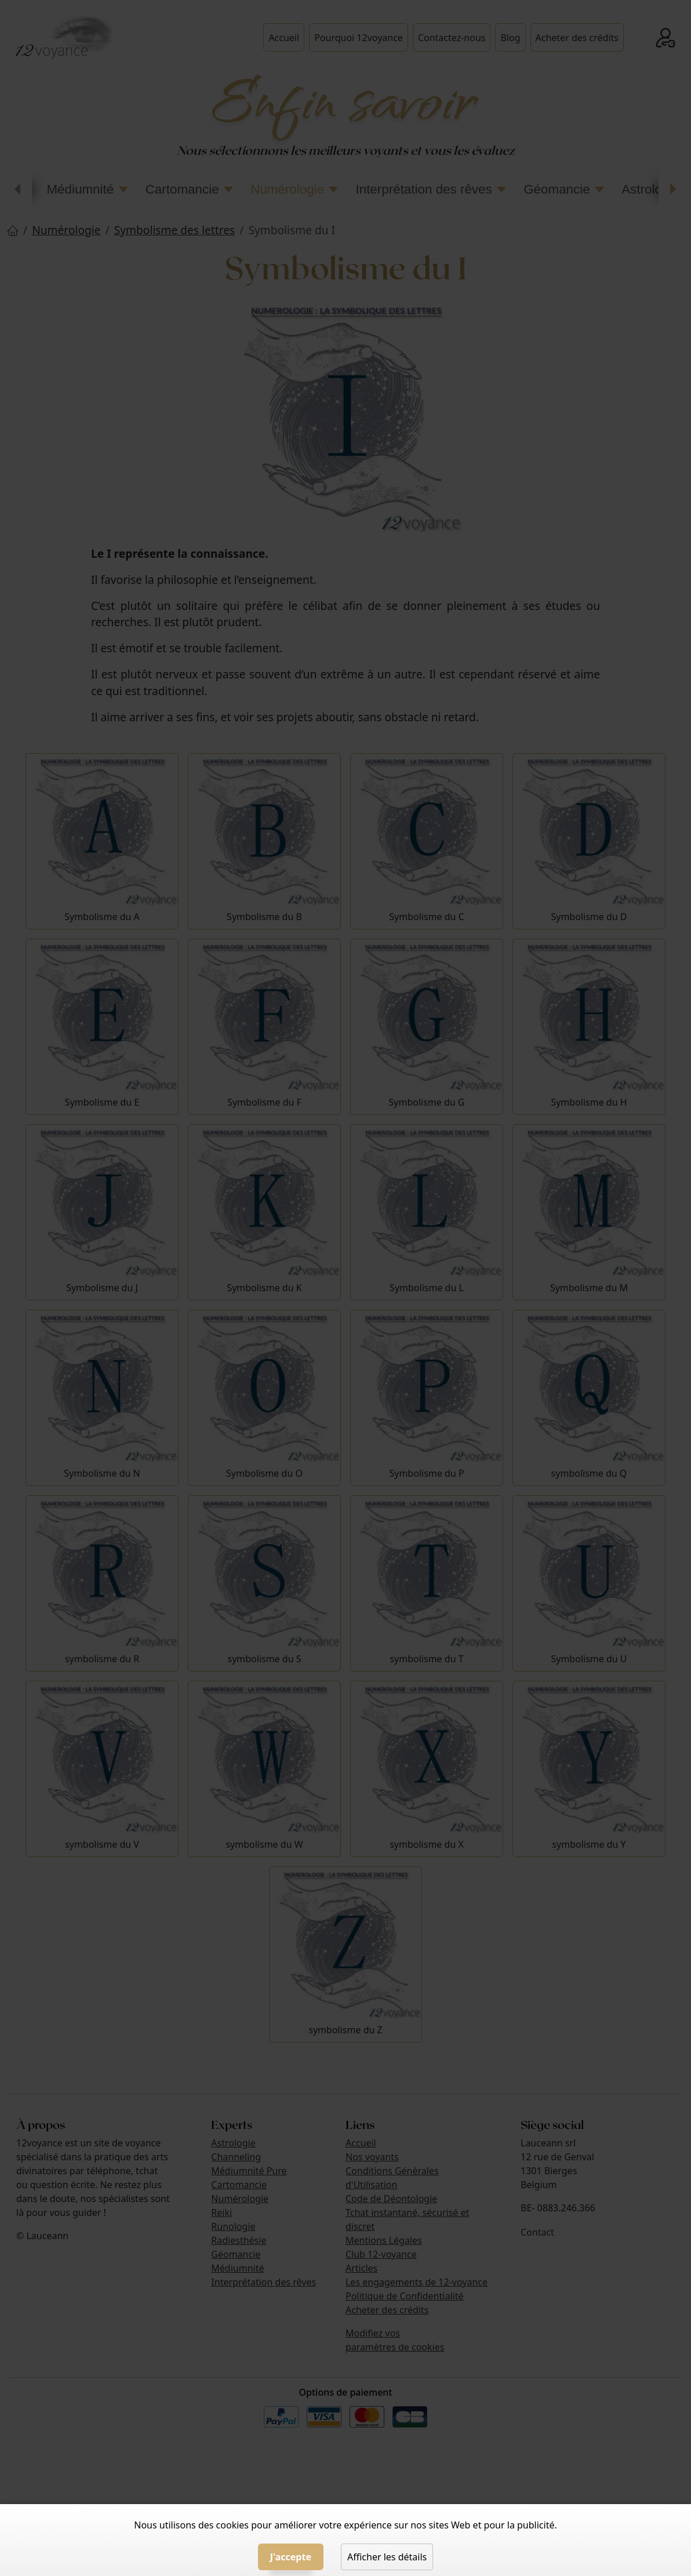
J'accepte (290, 2556)
